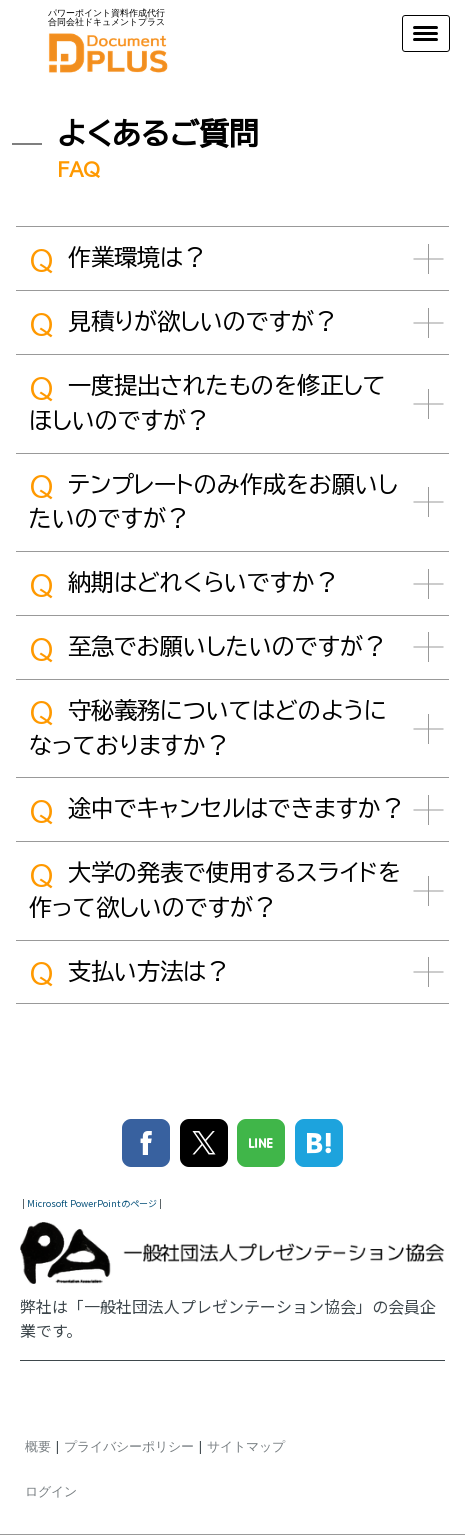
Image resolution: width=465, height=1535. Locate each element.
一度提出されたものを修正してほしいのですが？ (207, 403)
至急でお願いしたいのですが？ (207, 649)
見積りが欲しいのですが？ (183, 324)
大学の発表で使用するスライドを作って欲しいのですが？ (215, 890)
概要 (38, 1446)
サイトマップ (246, 1446)
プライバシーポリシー (129, 1446)
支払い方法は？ (129, 973)
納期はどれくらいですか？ (183, 585)
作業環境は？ (117, 260)
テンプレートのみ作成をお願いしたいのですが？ (213, 501)
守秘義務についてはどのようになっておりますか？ (208, 727)
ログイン (51, 1491)
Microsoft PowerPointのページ (92, 1203)
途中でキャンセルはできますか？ (216, 811)
